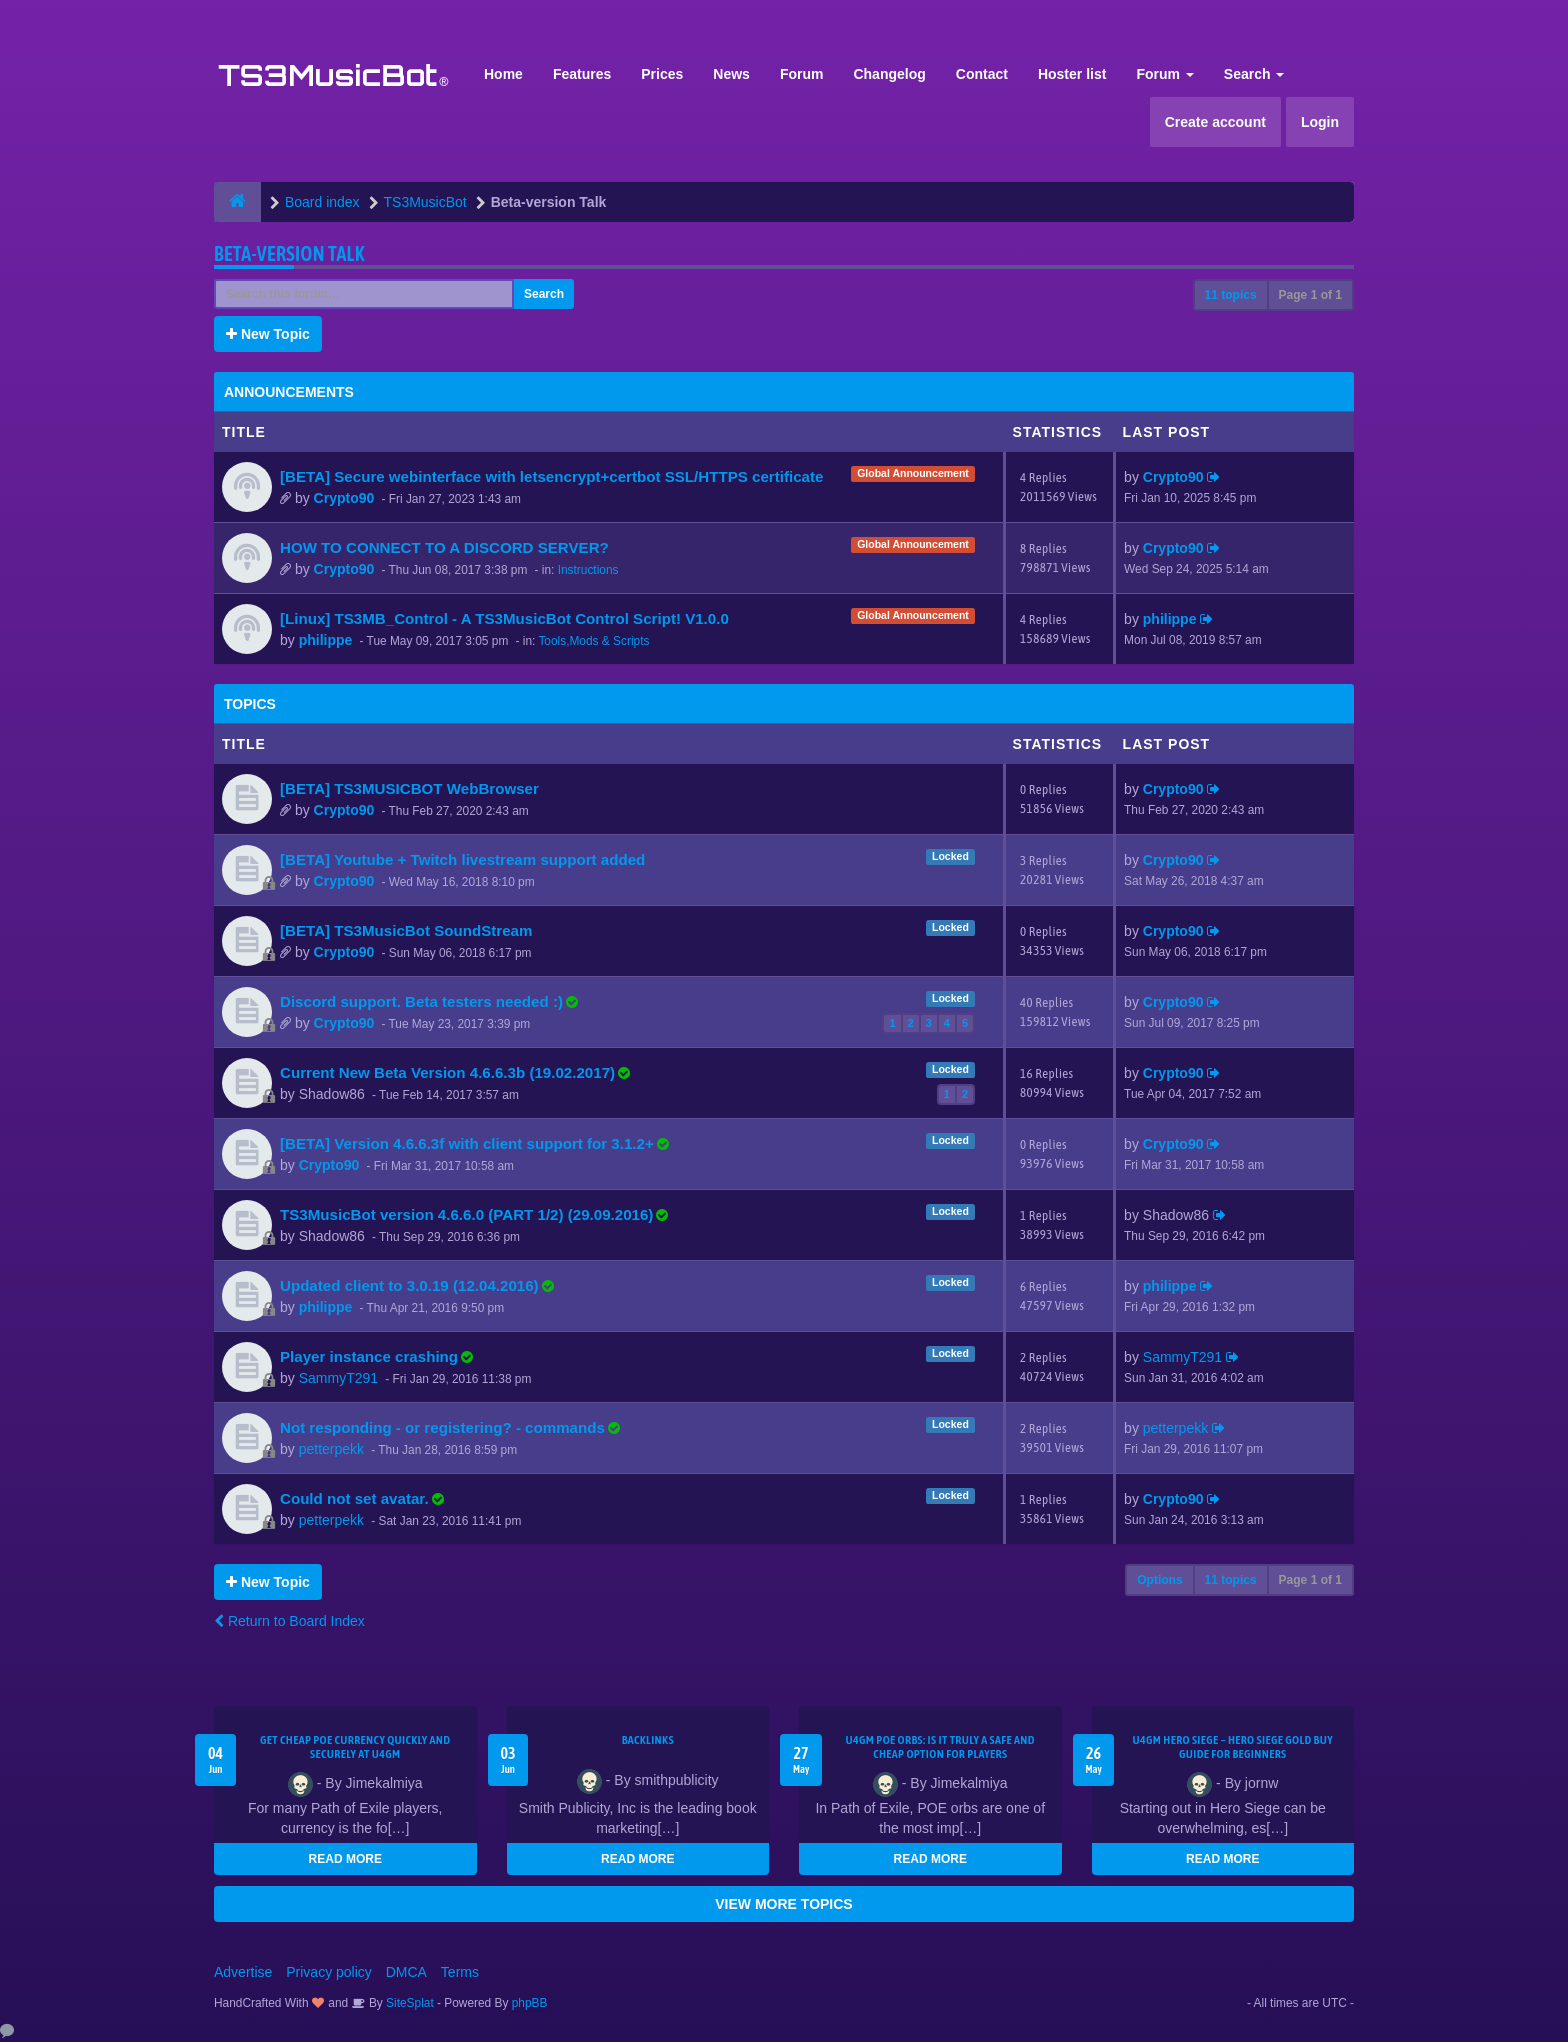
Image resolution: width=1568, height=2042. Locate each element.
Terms (460, 1972)
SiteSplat (408, 2003)
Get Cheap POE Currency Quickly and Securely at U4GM (355, 1747)
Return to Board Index (289, 1621)
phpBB (530, 2003)
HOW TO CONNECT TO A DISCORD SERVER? (444, 547)
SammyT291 (338, 1378)
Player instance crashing (369, 1356)
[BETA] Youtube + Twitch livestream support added (462, 859)
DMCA (406, 1972)
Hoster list (1072, 74)
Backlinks (648, 1740)
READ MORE (345, 1859)
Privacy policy (329, 1972)
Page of (1310, 295)
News (731, 74)
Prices (662, 74)
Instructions (588, 570)
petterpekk (331, 1449)
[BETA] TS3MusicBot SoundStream (406, 930)
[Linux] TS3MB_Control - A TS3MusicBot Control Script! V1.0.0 (504, 618)
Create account (1215, 122)
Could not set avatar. (354, 1498)
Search (1254, 74)
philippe (326, 640)
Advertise (243, 1972)
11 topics (1231, 295)
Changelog (889, 74)
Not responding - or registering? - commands (442, 1427)
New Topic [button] (268, 334)
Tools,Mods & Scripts (593, 641)
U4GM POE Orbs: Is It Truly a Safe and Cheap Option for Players (940, 1747)
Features (582, 74)
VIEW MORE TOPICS (783, 1904)
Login (1320, 122)
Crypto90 (344, 498)
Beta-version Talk (289, 253)
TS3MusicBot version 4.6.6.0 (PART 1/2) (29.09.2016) (466, 1214)
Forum (802, 74)
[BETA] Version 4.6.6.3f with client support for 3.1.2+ (467, 1143)
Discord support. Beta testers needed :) (421, 1001)
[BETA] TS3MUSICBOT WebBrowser (409, 788)
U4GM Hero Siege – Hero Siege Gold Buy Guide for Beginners (1233, 1747)
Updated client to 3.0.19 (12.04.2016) (409, 1285)
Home (503, 74)
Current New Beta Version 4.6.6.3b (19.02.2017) (447, 1072)
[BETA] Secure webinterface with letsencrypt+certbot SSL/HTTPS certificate (551, 476)
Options (1159, 1580)
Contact (982, 74)
